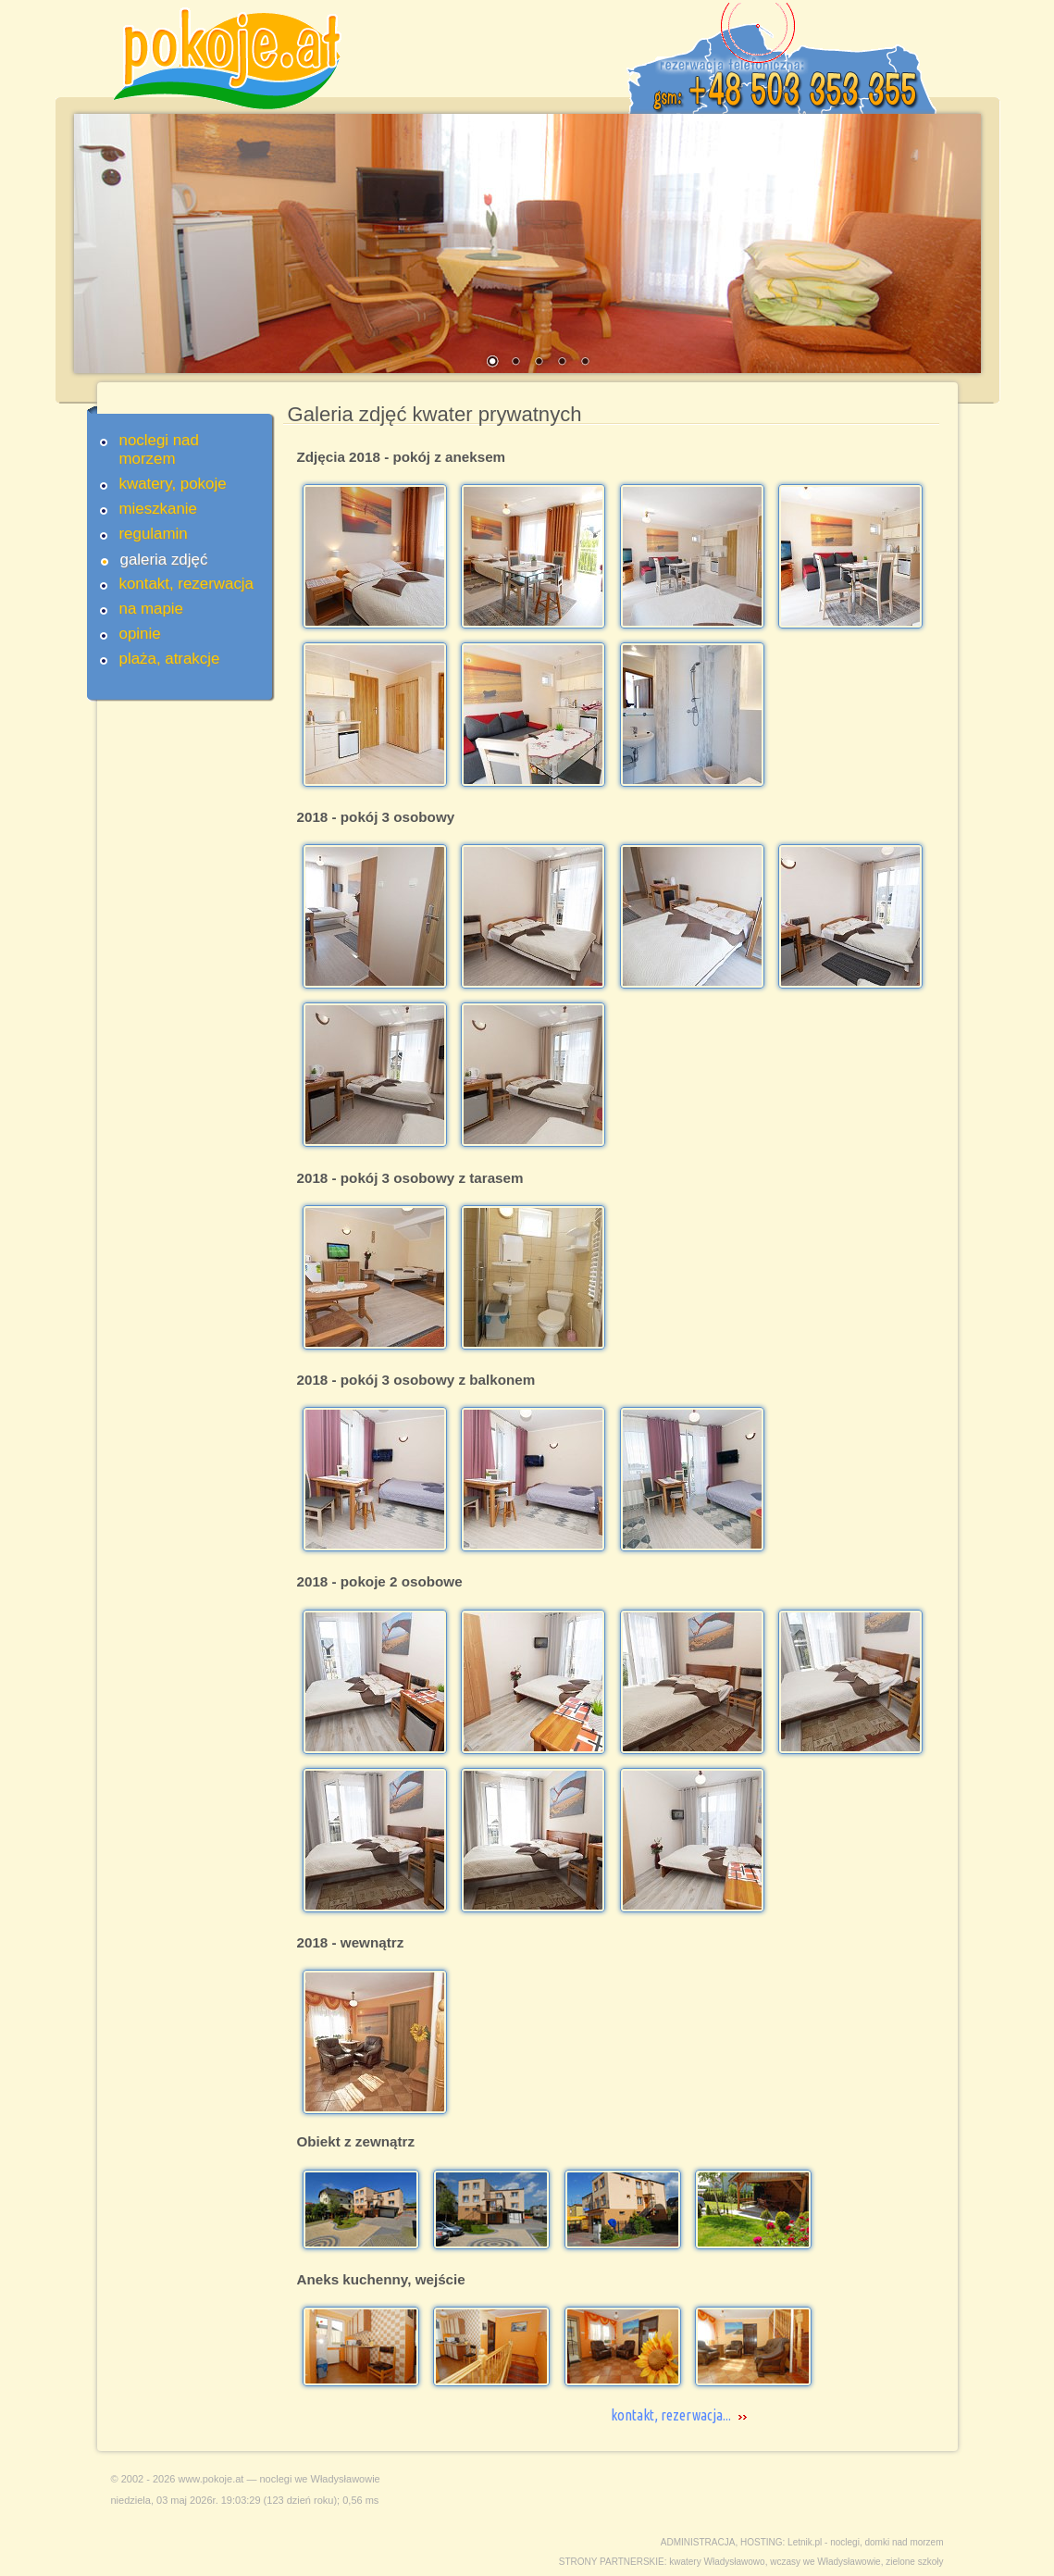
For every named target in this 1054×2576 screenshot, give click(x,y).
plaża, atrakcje (169, 658)
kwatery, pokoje (173, 483)
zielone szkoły (914, 2562)
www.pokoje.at (210, 2478)
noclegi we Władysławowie (320, 2478)
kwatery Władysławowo (716, 2562)
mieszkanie (158, 508)
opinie (140, 633)
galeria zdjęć (164, 559)
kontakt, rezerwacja (186, 583)
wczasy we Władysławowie (825, 2562)
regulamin (153, 533)
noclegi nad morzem (159, 449)
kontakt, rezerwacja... (671, 2415)
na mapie (151, 608)
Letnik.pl (804, 2542)
